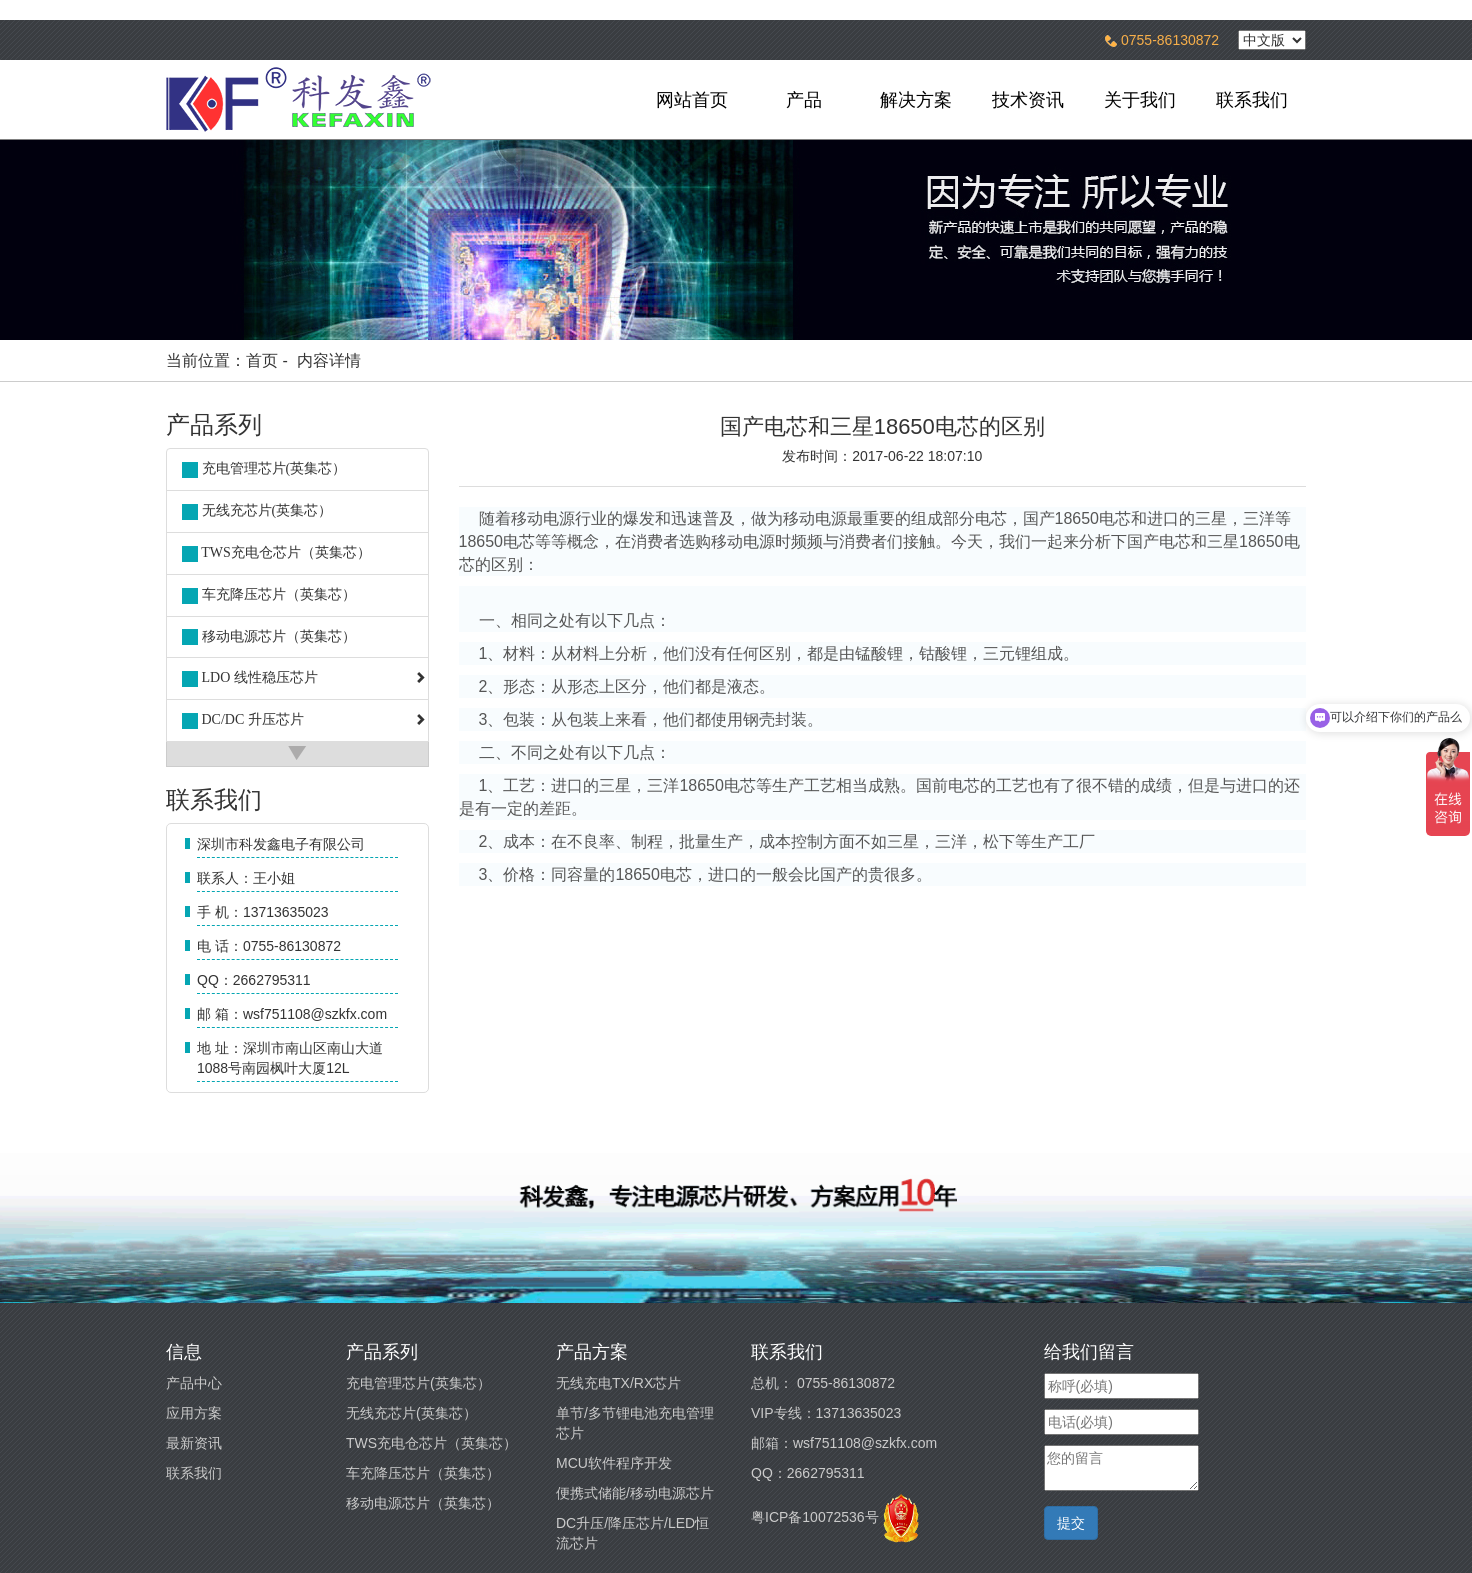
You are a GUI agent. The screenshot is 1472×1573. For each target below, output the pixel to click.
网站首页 (692, 100)
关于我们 (1140, 100)
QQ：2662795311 (808, 1473)
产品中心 (194, 1383)
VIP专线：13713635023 (826, 1413)
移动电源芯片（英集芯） (423, 1503)
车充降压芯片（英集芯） (423, 1473)
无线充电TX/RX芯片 (618, 1383)
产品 (804, 100)
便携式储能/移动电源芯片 (635, 1493)
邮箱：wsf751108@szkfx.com (844, 1443)
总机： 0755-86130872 (823, 1383)
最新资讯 (194, 1443)
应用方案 (194, 1413)
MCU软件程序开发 (614, 1463)
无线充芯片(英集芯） (411, 1413)
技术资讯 (1028, 100)
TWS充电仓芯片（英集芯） (431, 1443)
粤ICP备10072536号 (815, 1517)
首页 (262, 360)
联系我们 (1252, 100)
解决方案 (916, 100)
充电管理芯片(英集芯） (418, 1383)
